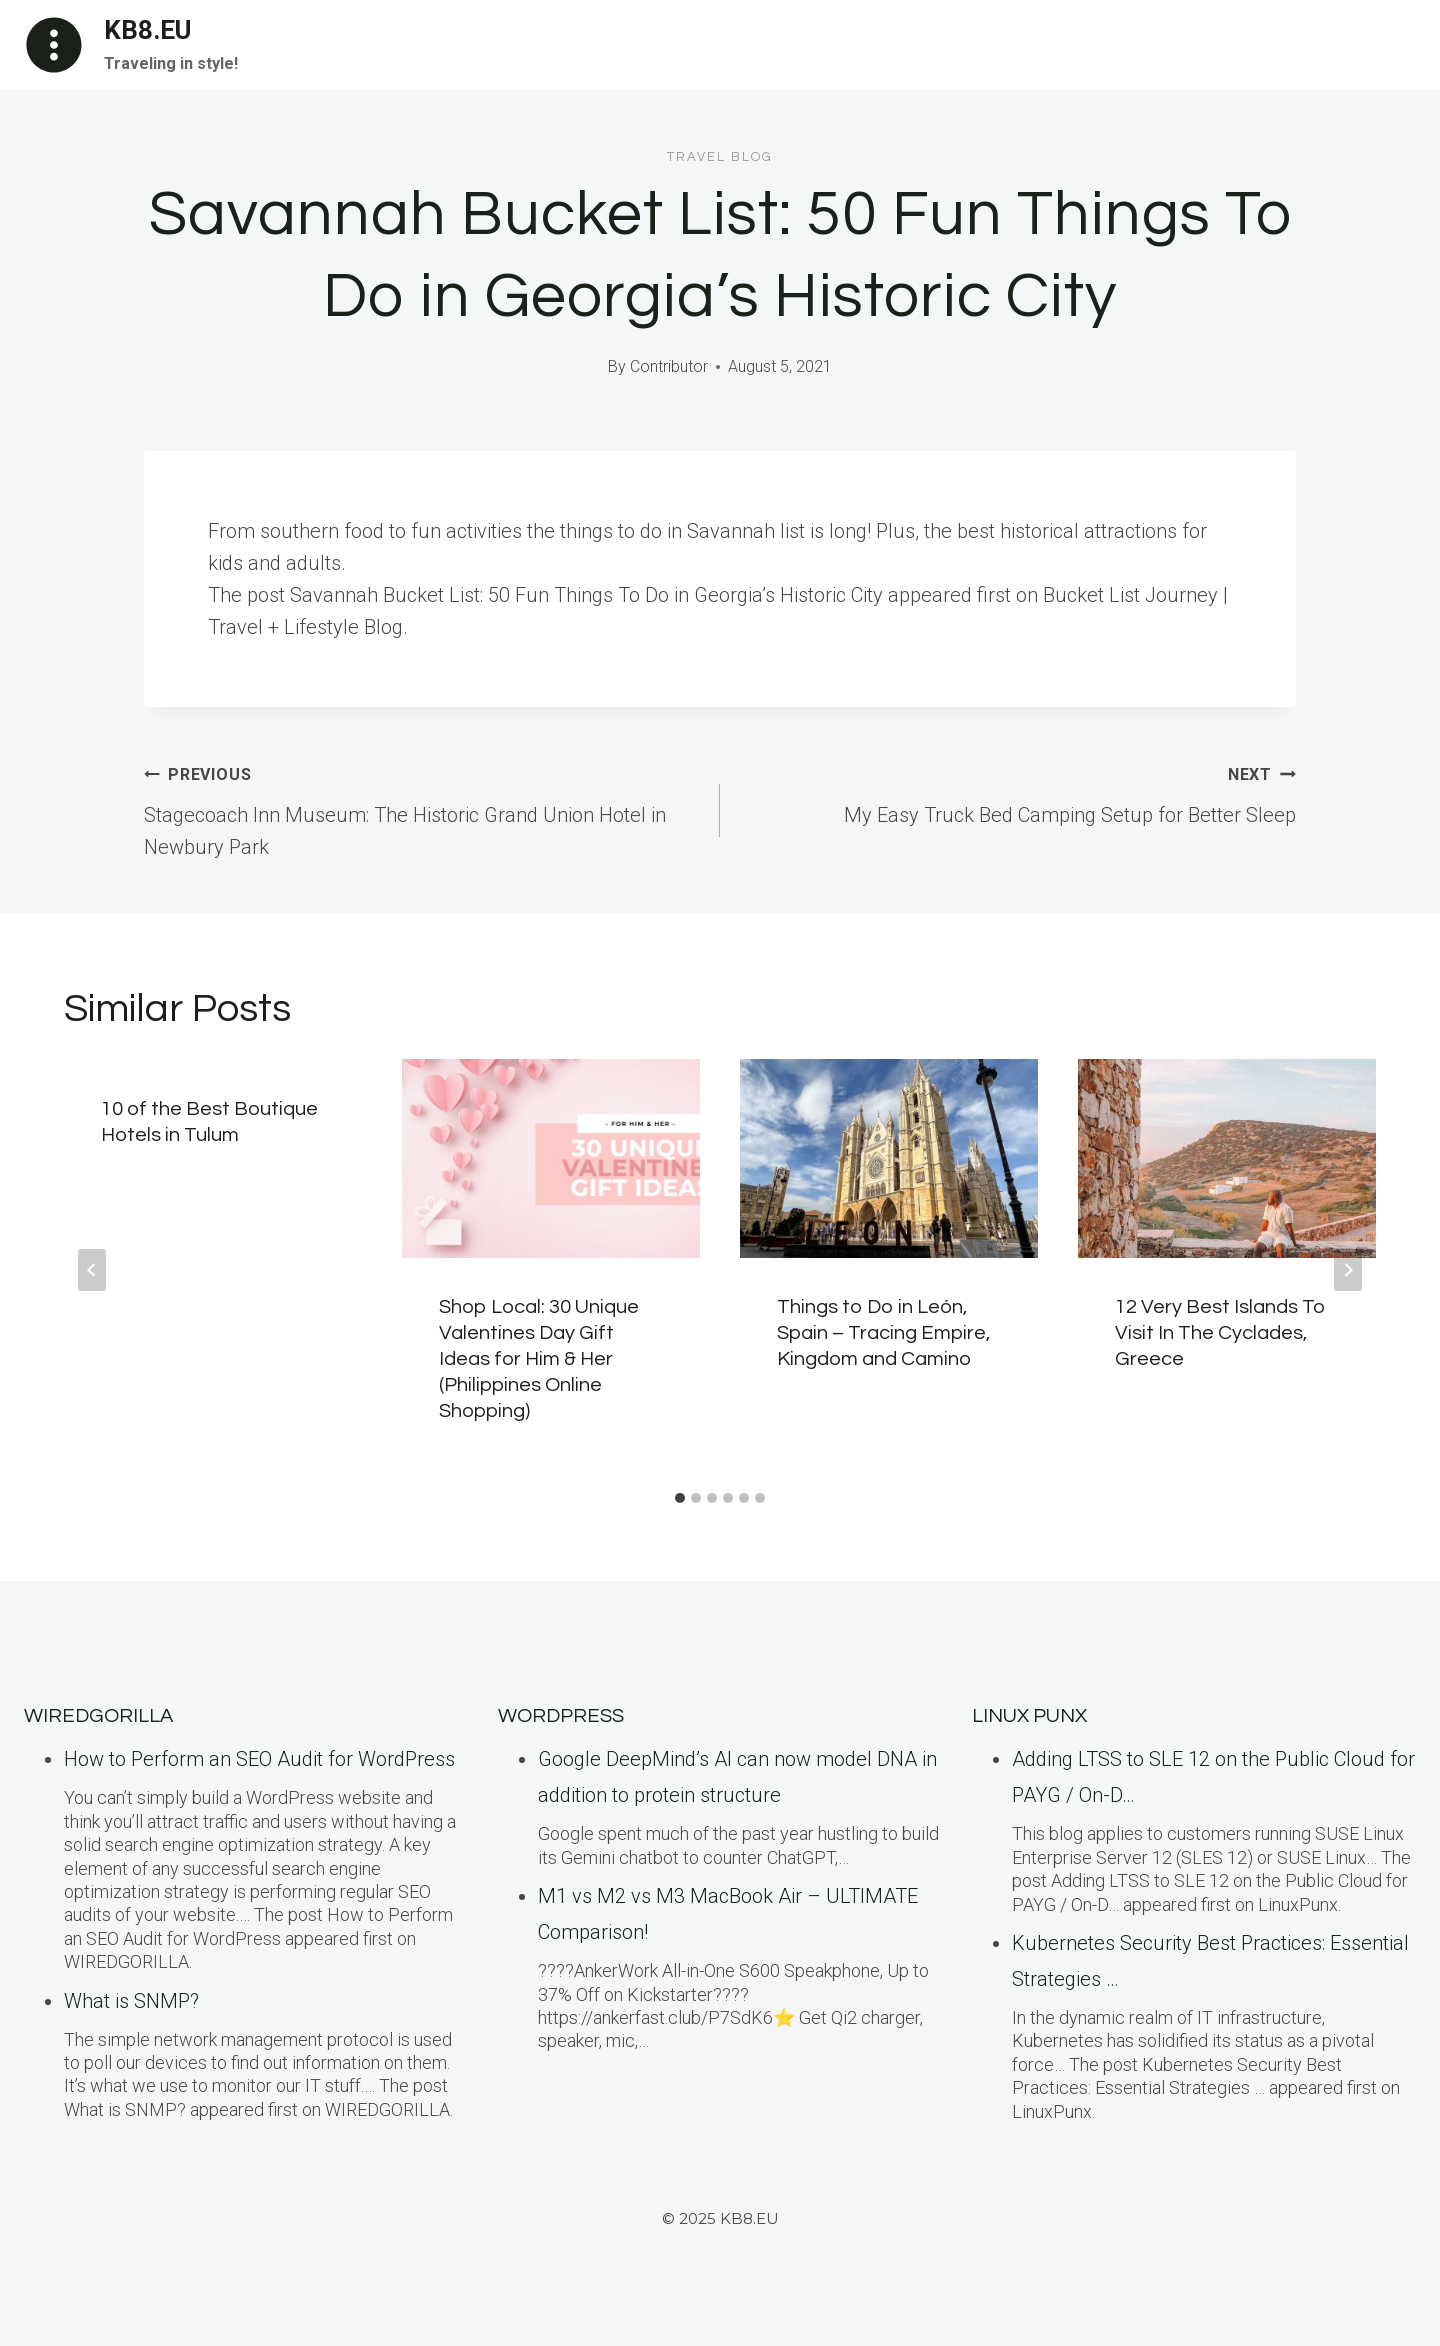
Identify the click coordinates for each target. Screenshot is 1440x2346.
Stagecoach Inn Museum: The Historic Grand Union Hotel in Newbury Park (422, 808)
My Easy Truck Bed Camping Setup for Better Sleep (1018, 792)
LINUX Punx (1029, 1716)
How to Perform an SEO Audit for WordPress (259, 1759)
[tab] (680, 1498)
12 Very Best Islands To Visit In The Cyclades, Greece (1220, 1333)
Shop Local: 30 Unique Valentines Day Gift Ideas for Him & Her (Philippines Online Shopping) (539, 1359)
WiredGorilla (98, 1716)
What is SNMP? (131, 2001)
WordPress (561, 1716)
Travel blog (720, 157)
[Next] (1348, 1270)
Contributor (669, 366)
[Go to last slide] (92, 1270)
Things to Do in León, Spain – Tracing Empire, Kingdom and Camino (883, 1333)
